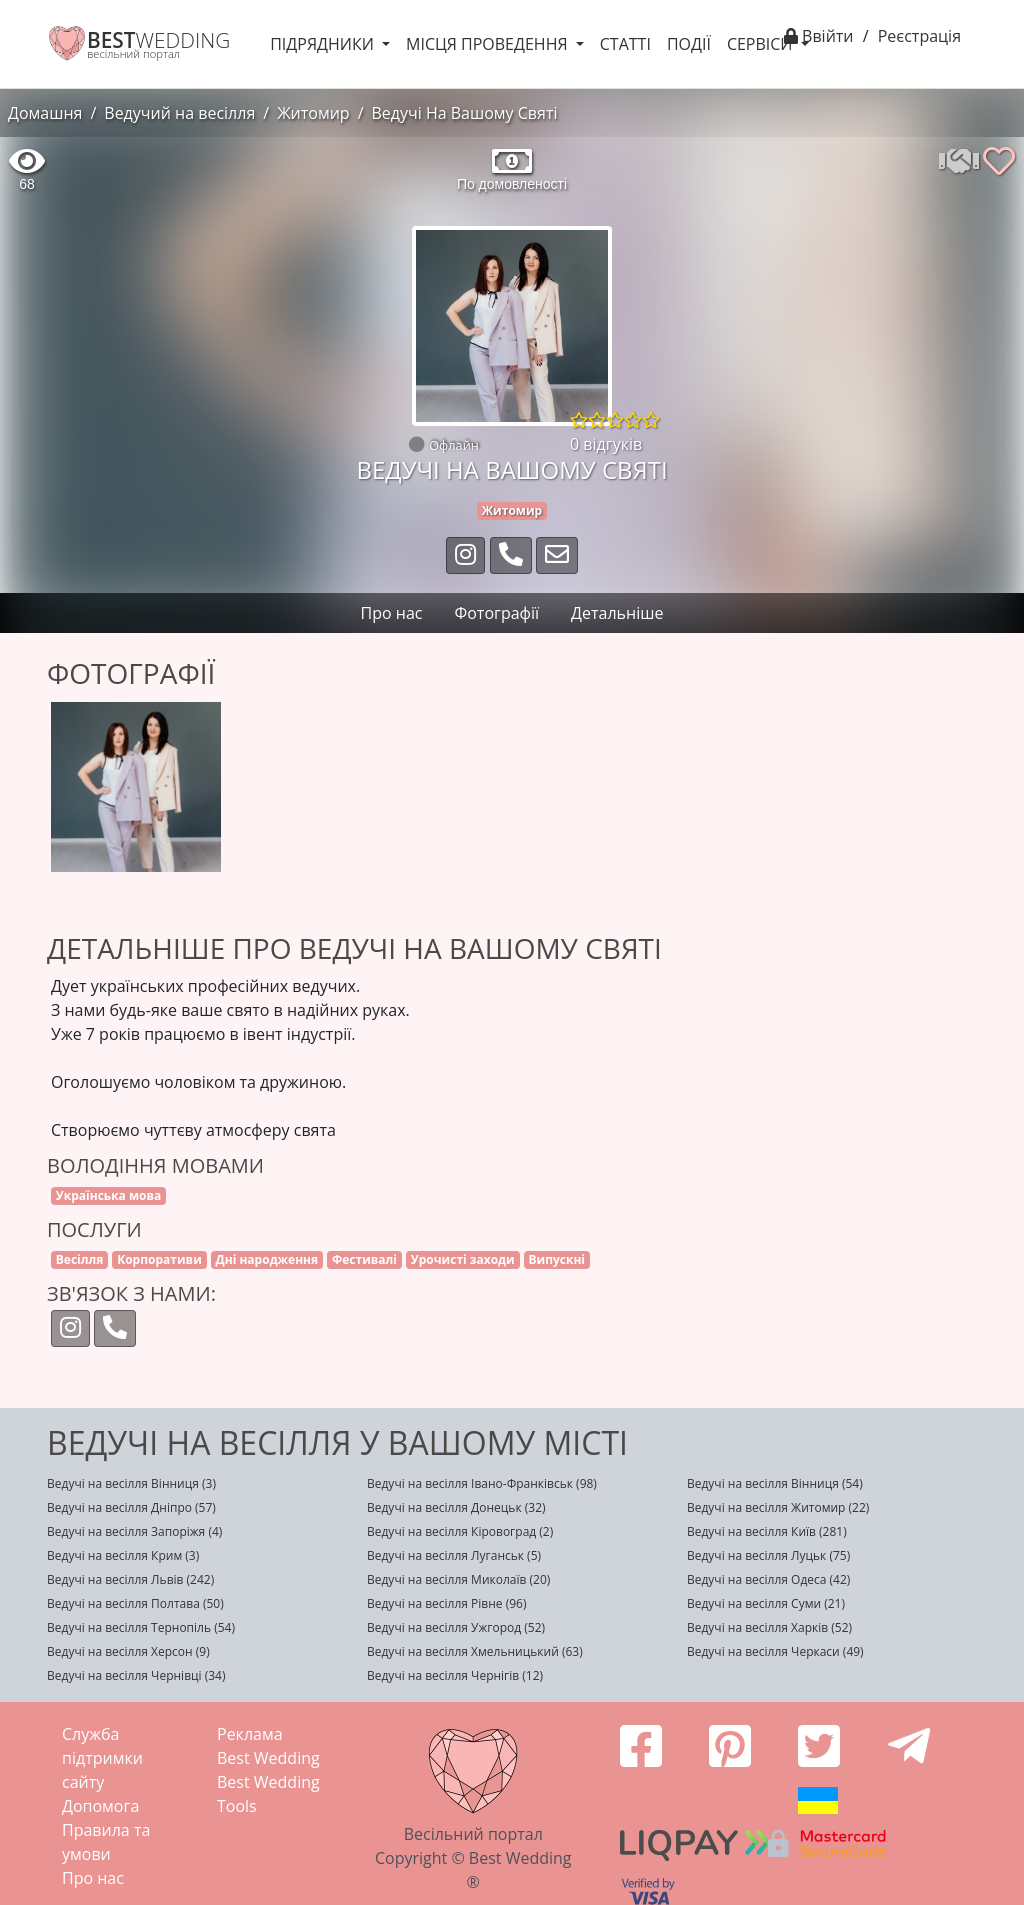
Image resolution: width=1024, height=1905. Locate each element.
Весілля (80, 1259)
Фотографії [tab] (496, 613)
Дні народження (267, 1259)
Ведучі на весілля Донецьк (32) (456, 1507)
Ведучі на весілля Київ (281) (767, 1531)
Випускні (556, 1259)
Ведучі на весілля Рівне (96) (447, 1603)
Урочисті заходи (463, 1259)
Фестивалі (364, 1259)
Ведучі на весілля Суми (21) (766, 1603)
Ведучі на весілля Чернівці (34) (136, 1675)
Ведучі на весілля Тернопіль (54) (141, 1627)
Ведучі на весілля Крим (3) (123, 1555)
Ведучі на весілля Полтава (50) (135, 1603)
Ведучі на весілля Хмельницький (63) (475, 1651)
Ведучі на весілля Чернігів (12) (455, 1675)
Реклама (250, 1734)
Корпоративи (159, 1259)
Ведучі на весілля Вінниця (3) (131, 1483)
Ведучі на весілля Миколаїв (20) (458, 1579)
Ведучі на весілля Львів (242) (130, 1579)
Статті (625, 44)
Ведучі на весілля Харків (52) (769, 1627)
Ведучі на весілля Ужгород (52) (456, 1627)
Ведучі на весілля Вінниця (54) (775, 1483)
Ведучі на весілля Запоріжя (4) (134, 1531)
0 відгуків (606, 444)
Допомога (100, 1806)
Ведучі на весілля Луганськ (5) (454, 1555)
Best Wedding (268, 1758)
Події (689, 44)
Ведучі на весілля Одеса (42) (768, 1579)
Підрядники (324, 44)
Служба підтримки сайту (102, 1758)
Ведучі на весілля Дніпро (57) (131, 1507)
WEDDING (158, 40)
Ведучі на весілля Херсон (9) (128, 1651)
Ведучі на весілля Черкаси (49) (775, 1651)
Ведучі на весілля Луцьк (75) (768, 1555)
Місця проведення (489, 44)
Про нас (93, 1878)
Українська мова (109, 1195)
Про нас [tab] (392, 613)
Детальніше (617, 613)
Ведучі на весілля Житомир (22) (778, 1507)
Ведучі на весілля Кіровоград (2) (460, 1531)
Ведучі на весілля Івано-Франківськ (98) (482, 1483)
